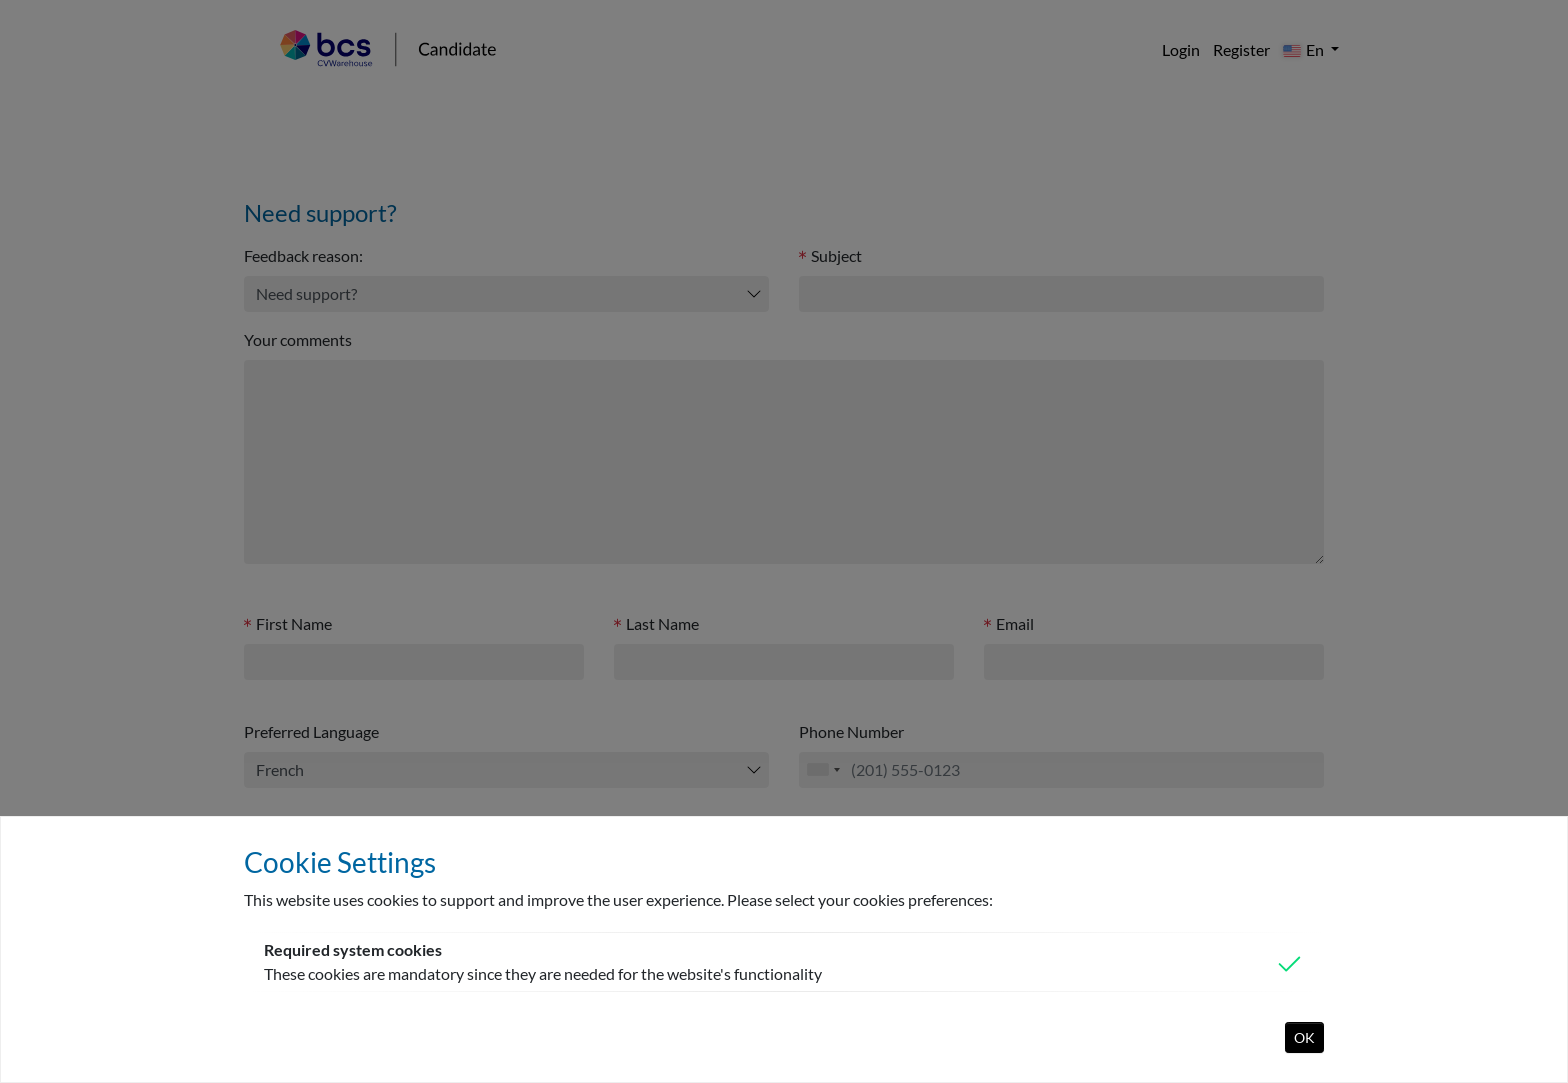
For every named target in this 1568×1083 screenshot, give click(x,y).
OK (1304, 1037)
